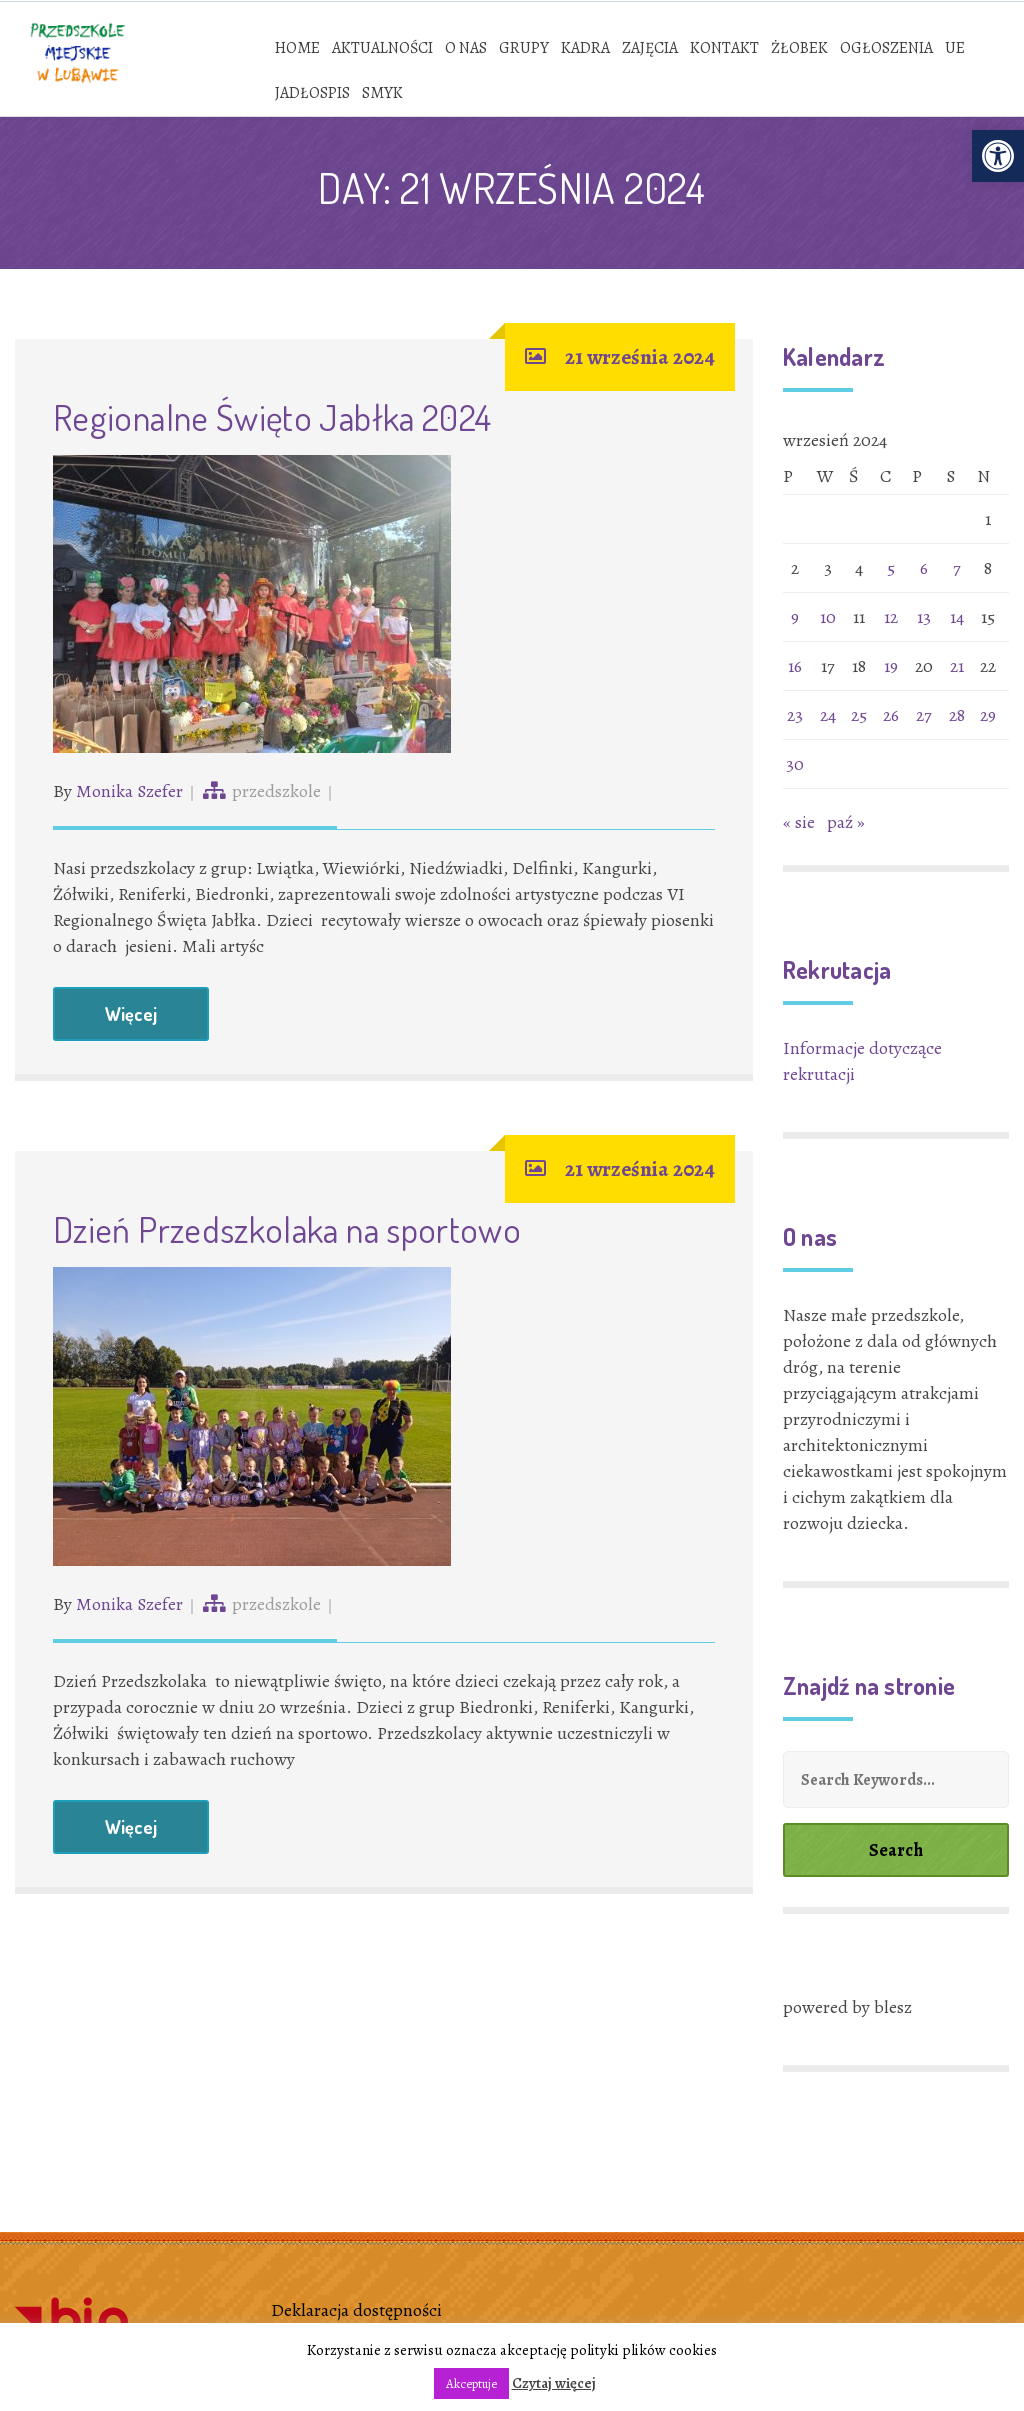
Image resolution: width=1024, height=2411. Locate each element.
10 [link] (828, 617)
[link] (998, 156)
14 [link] (957, 617)
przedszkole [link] (276, 791)
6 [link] (924, 568)
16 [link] (795, 666)
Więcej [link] (131, 1014)
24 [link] (828, 715)
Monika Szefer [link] (129, 791)
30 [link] (795, 764)
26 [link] (891, 715)
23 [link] (795, 715)
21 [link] (957, 666)
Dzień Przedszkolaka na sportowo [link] (287, 1229)
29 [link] (988, 715)
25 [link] (859, 715)
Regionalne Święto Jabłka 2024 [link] (272, 417)
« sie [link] (799, 822)
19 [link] (891, 666)
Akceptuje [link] (471, 2383)
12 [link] (891, 617)
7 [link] (957, 568)
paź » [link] (846, 822)
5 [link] (891, 568)
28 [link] (957, 715)
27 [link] (924, 715)
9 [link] (795, 617)
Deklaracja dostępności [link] (356, 2310)
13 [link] (924, 617)
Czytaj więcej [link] (554, 2383)
